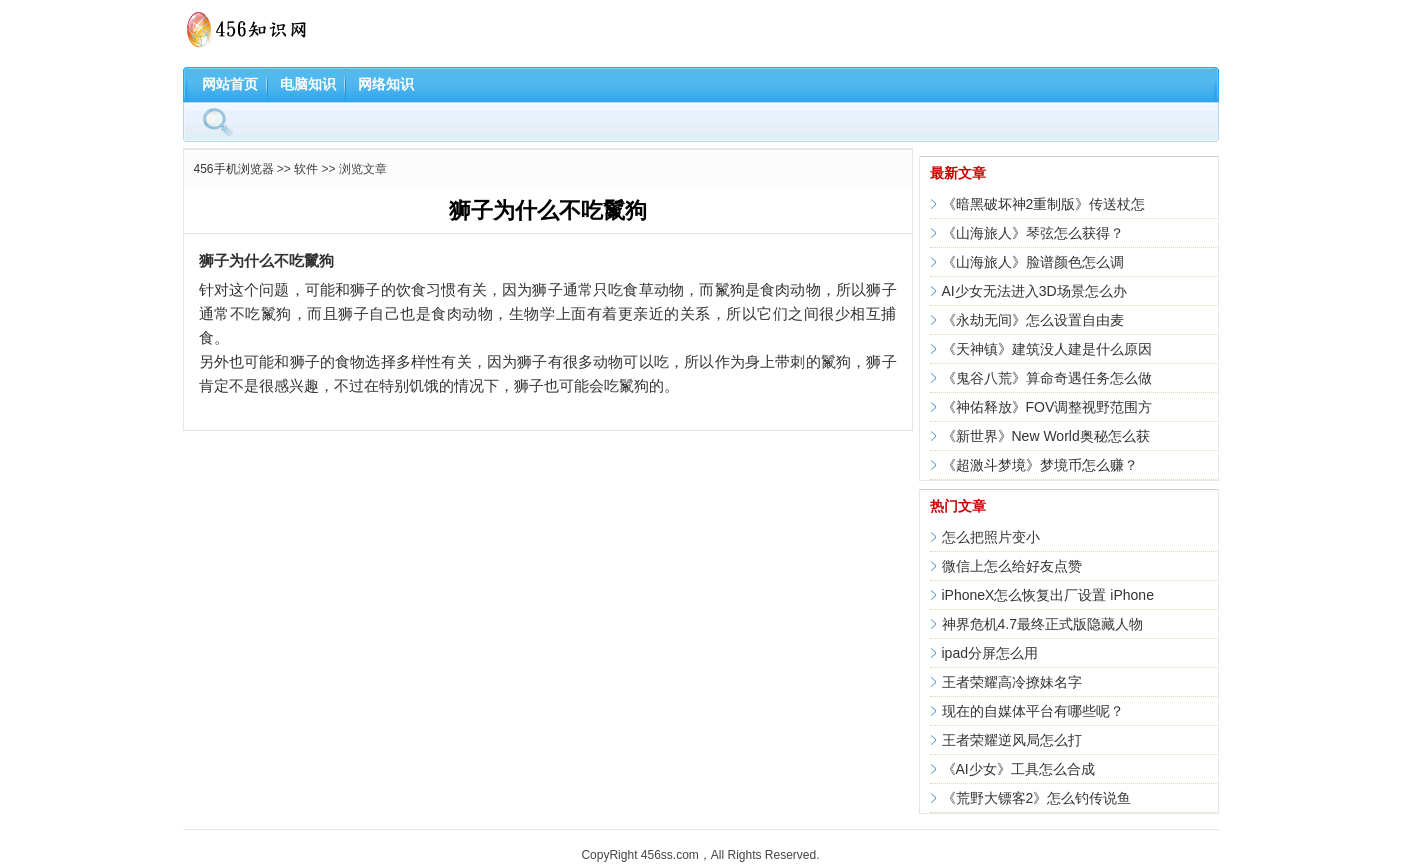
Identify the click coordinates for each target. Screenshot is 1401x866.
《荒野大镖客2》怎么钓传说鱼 (1037, 798)
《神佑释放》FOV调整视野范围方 (1047, 407)
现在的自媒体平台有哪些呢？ (1033, 711)
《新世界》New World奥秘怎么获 (1046, 436)
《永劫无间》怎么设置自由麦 (1033, 320)
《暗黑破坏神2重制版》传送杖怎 (1044, 204)
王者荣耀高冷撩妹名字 (1012, 682)
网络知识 (386, 84)
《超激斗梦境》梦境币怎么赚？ (1040, 465)
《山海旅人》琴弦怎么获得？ (1033, 233)
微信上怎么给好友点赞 (1012, 566)
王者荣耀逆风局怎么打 (1012, 740)
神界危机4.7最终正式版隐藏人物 (1042, 624)
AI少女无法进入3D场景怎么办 (1034, 291)
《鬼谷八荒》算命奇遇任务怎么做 (1047, 378)
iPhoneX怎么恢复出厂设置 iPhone (1048, 595)
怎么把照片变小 (991, 537)
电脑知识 (308, 84)
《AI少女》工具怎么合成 (1018, 769)
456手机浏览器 (234, 169)
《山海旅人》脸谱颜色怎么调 (1033, 262)
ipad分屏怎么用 (990, 653)
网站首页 (230, 84)
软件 (306, 169)
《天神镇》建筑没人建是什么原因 (1047, 349)
